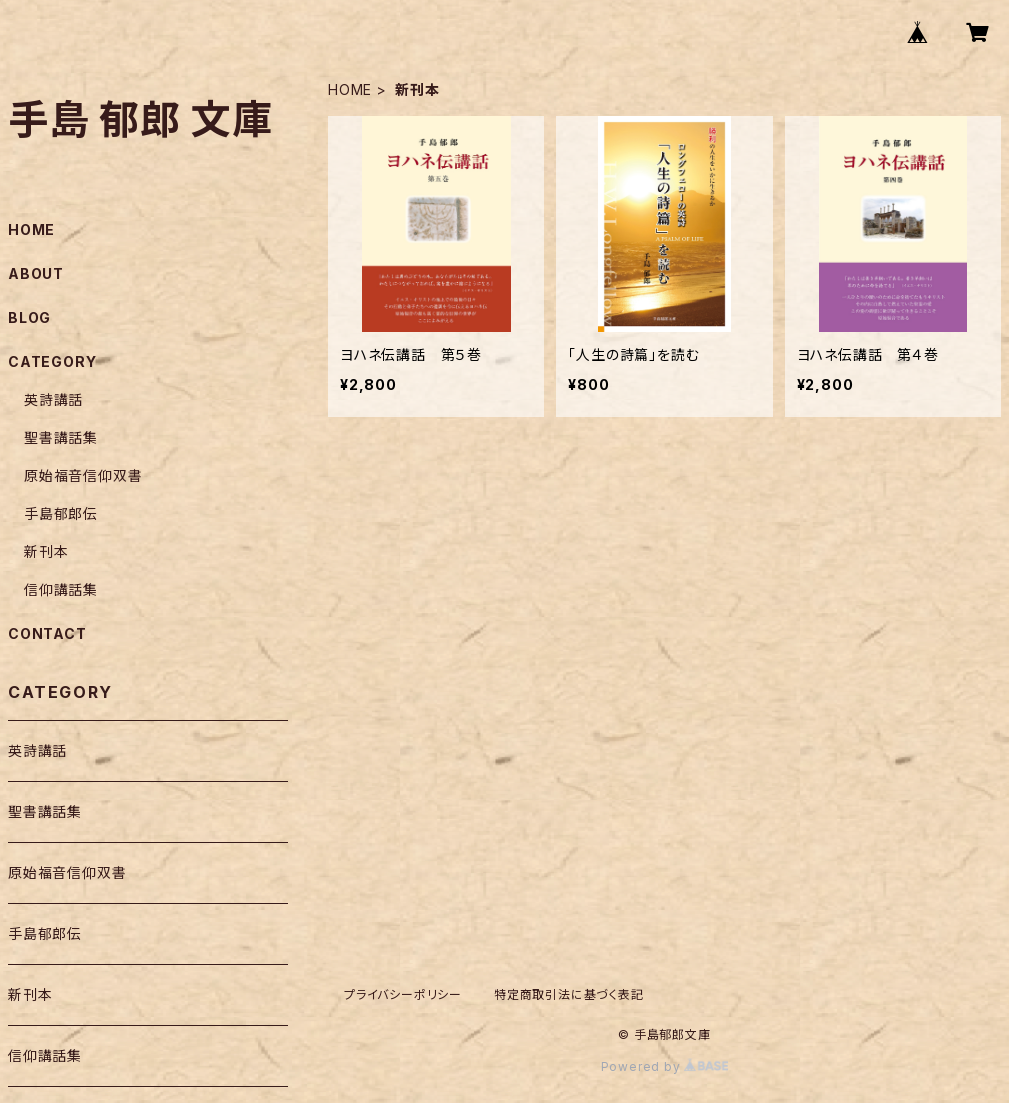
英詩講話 (53, 399)
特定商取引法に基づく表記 (569, 994)
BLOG (29, 317)
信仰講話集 (61, 589)
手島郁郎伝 (61, 513)
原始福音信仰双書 (83, 475)
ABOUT (36, 273)
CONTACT (47, 633)
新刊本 (46, 551)
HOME (350, 89)
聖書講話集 (61, 437)
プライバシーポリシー (403, 994)
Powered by (665, 1066)
